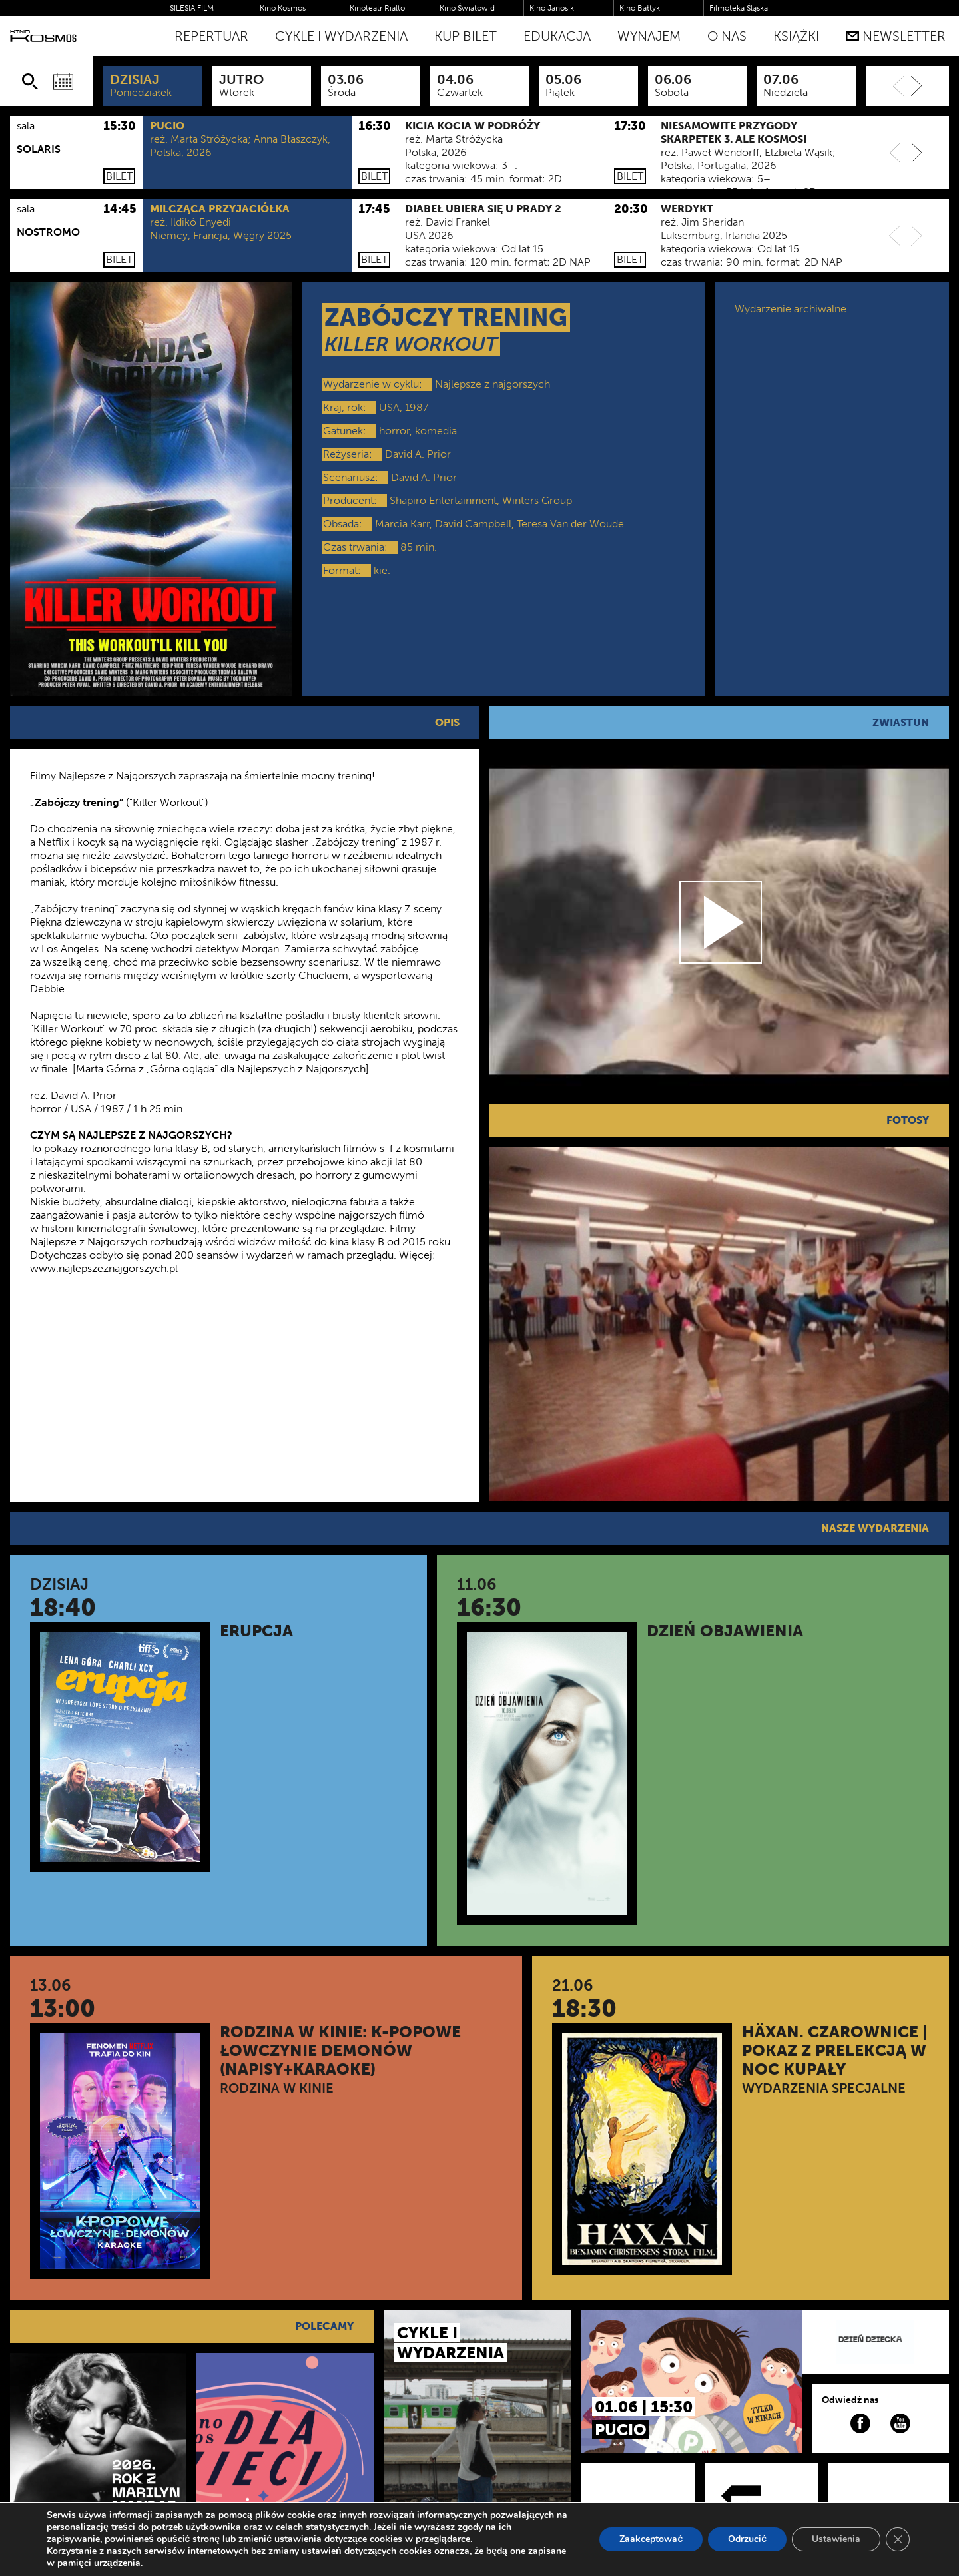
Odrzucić (747, 2539)
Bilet (119, 176)
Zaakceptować (651, 2539)
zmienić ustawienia (280, 2539)
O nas (727, 36)
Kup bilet (465, 36)
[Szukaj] (30, 81)
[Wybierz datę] (63, 81)
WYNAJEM (649, 36)
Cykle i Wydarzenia (341, 36)
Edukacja (557, 36)
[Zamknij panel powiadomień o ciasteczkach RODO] (898, 2539)
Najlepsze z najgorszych (492, 384)
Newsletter (896, 36)
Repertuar (211, 36)
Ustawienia (836, 2539)
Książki (796, 36)
